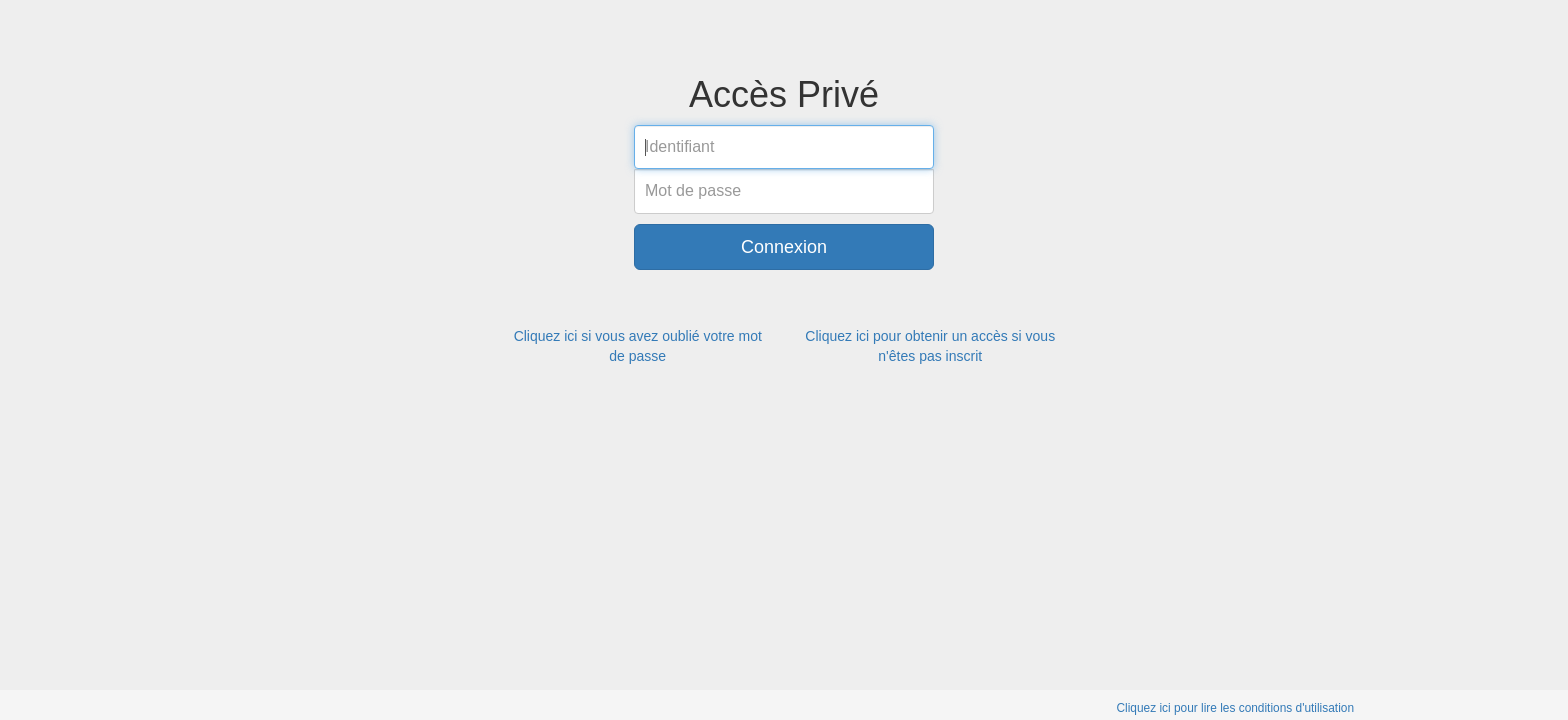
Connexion (784, 247)
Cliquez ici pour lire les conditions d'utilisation (1235, 708)
